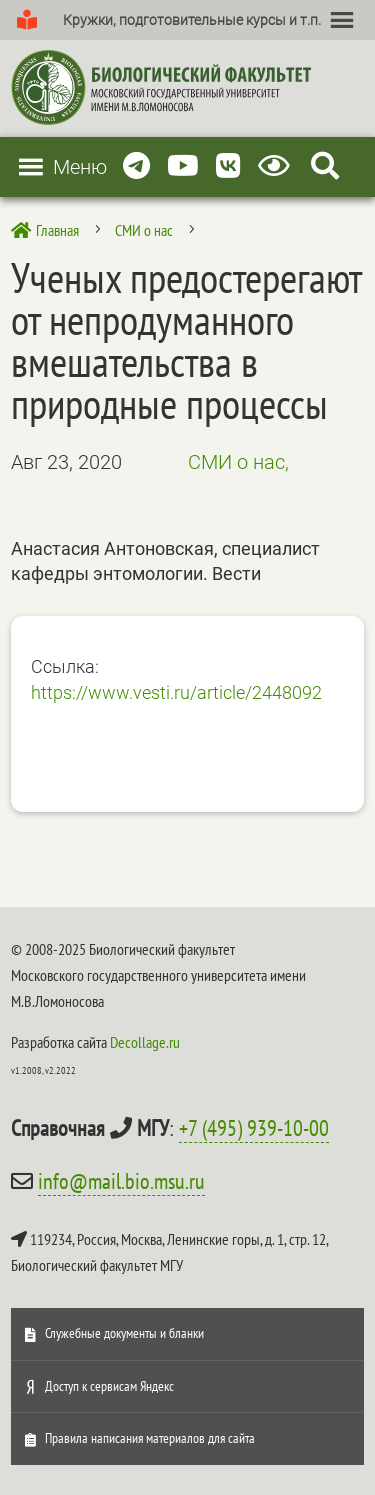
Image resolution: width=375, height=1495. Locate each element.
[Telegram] (136, 166)
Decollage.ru (145, 1042)
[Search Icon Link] (325, 166)
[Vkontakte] (228, 166)
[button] (192, 20)
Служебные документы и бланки (124, 1333)
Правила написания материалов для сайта (150, 1438)
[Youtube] (183, 166)
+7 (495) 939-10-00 (254, 1128)
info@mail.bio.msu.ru (121, 1181)
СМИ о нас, (238, 462)
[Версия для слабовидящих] (277, 166)
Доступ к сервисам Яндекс (109, 1386)
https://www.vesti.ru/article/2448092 (176, 692)
